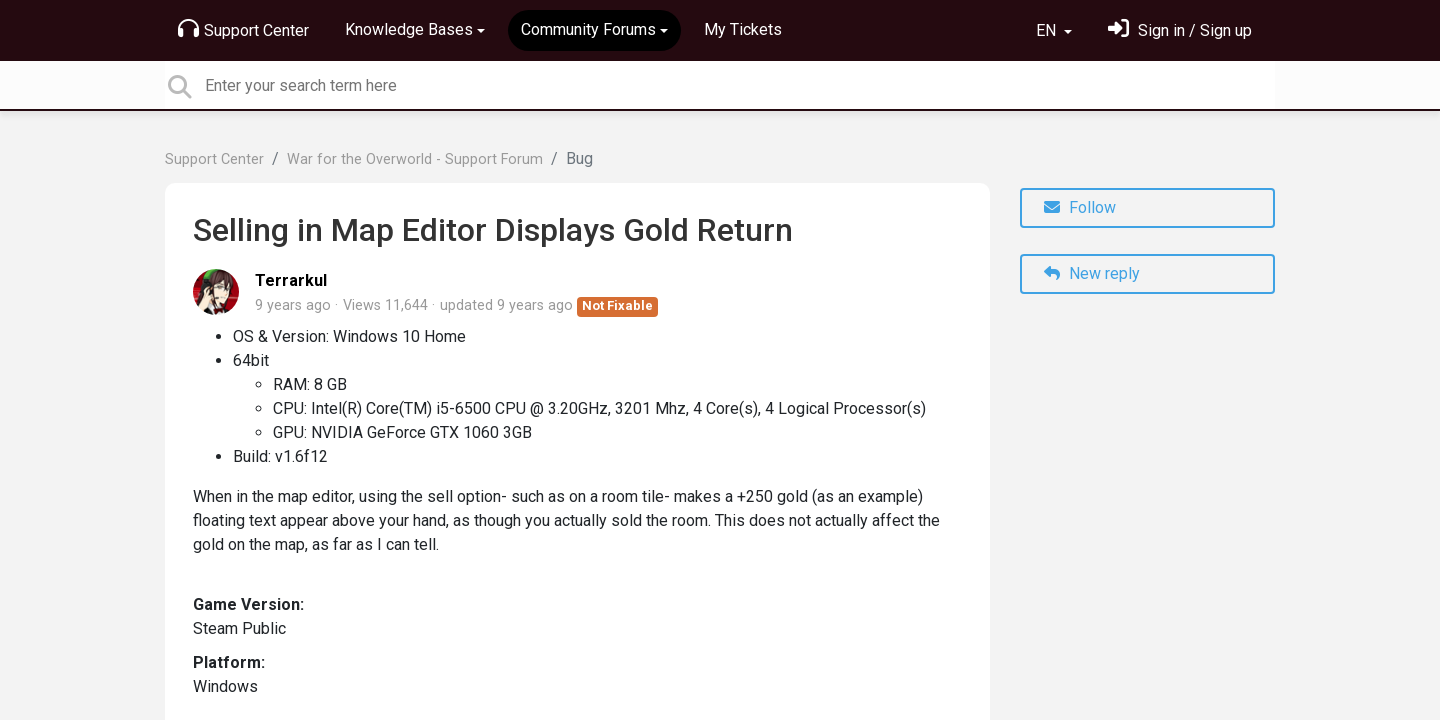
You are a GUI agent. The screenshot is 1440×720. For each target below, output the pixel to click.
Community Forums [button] (588, 29)
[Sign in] (1180, 30)
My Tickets (743, 29)
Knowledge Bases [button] (409, 29)
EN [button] (1048, 30)
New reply (1092, 273)
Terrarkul (291, 280)
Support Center (243, 29)
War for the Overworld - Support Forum (415, 159)
